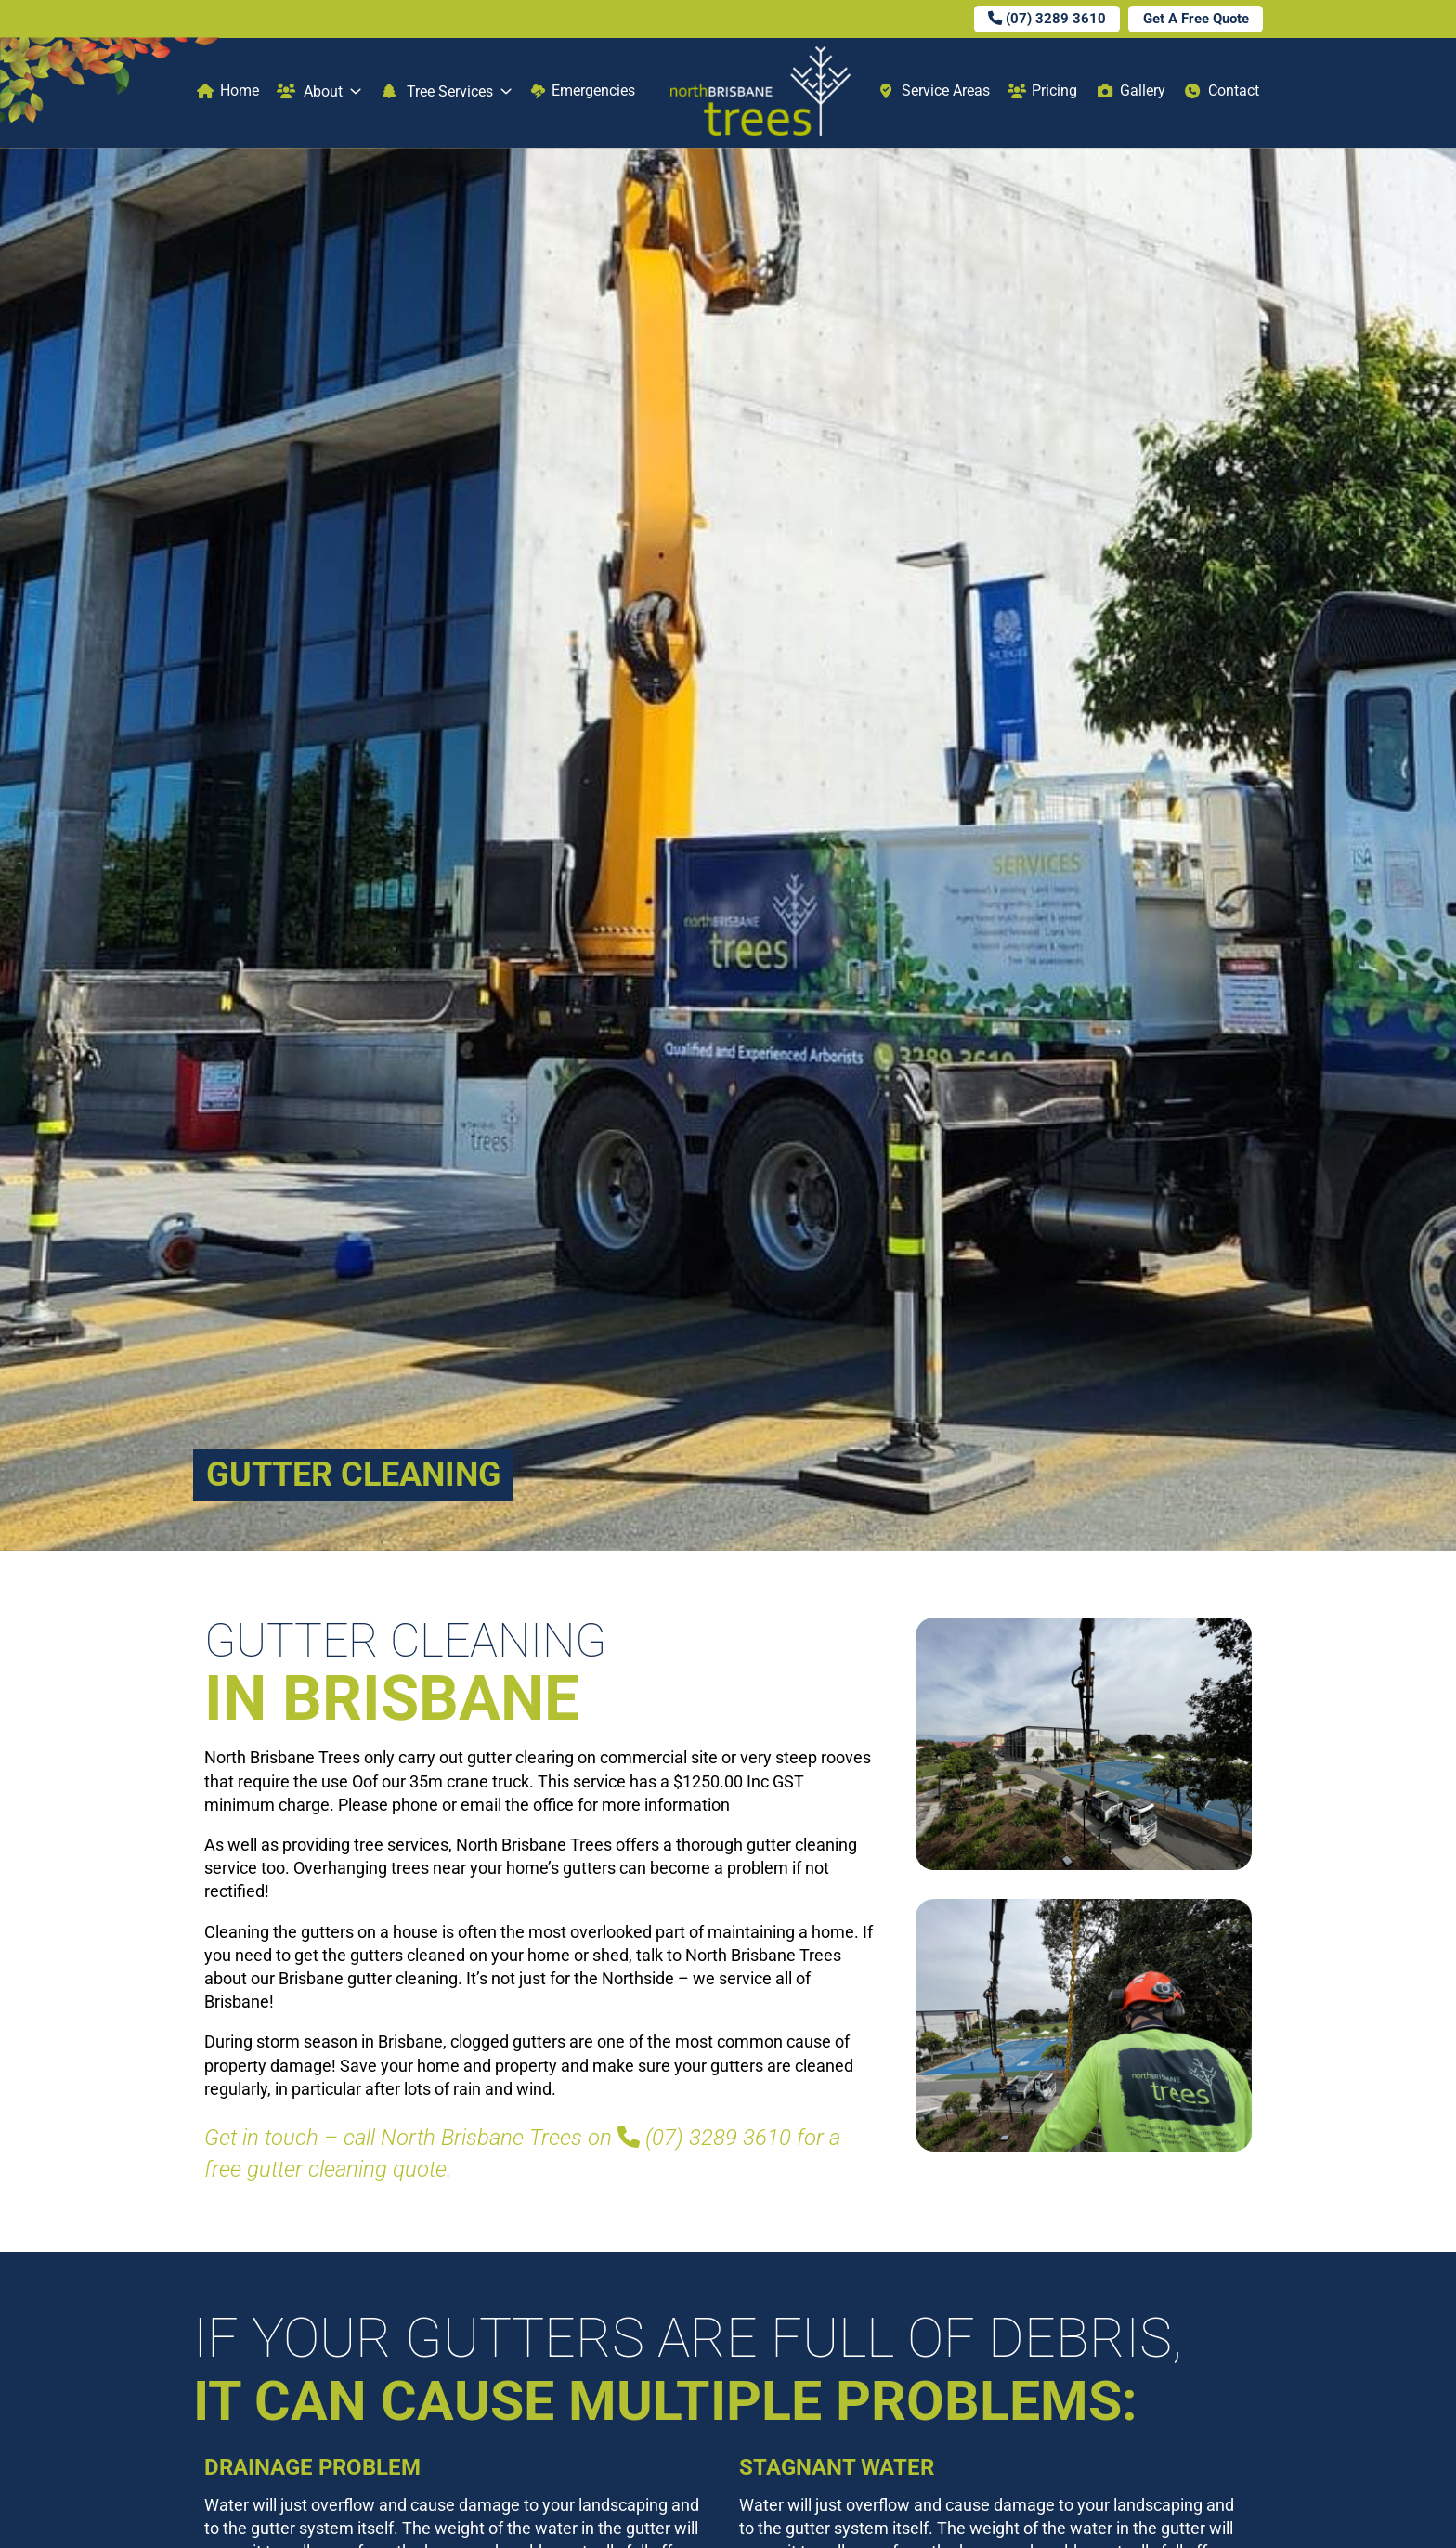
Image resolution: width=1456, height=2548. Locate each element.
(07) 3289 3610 (1047, 18)
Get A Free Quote (1196, 18)
